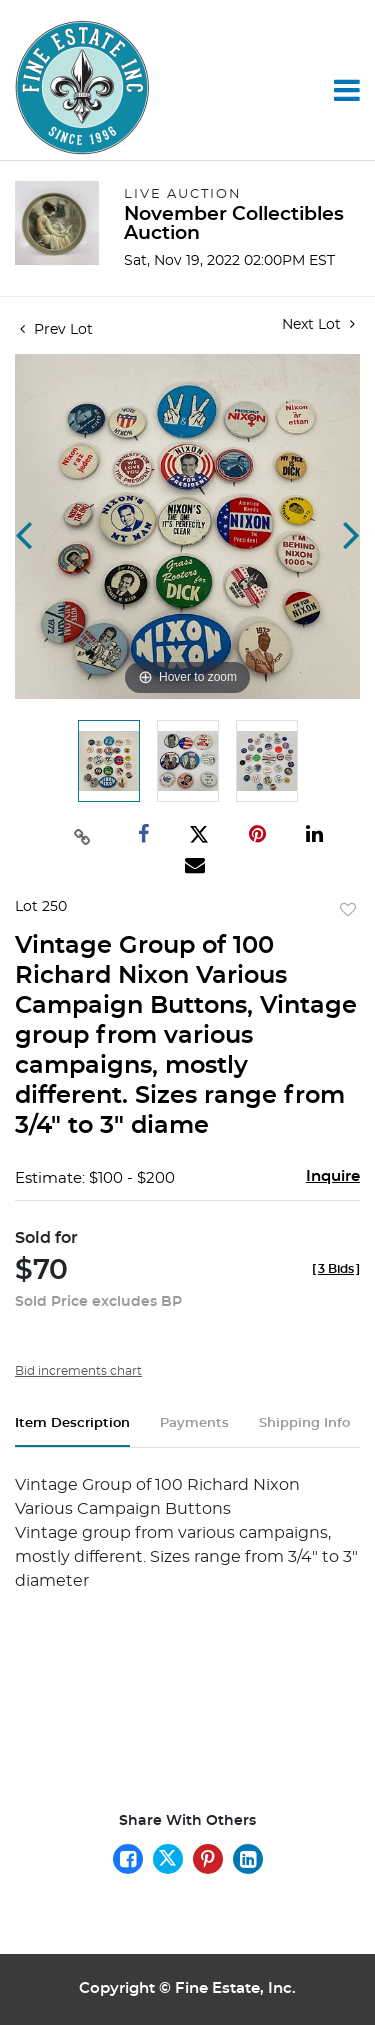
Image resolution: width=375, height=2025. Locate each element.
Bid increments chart (78, 1371)
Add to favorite (348, 911)
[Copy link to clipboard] (83, 835)
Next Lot (318, 324)
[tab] (72, 1431)
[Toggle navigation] (347, 90)
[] (336, 1269)
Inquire (333, 1176)
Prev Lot (56, 330)
